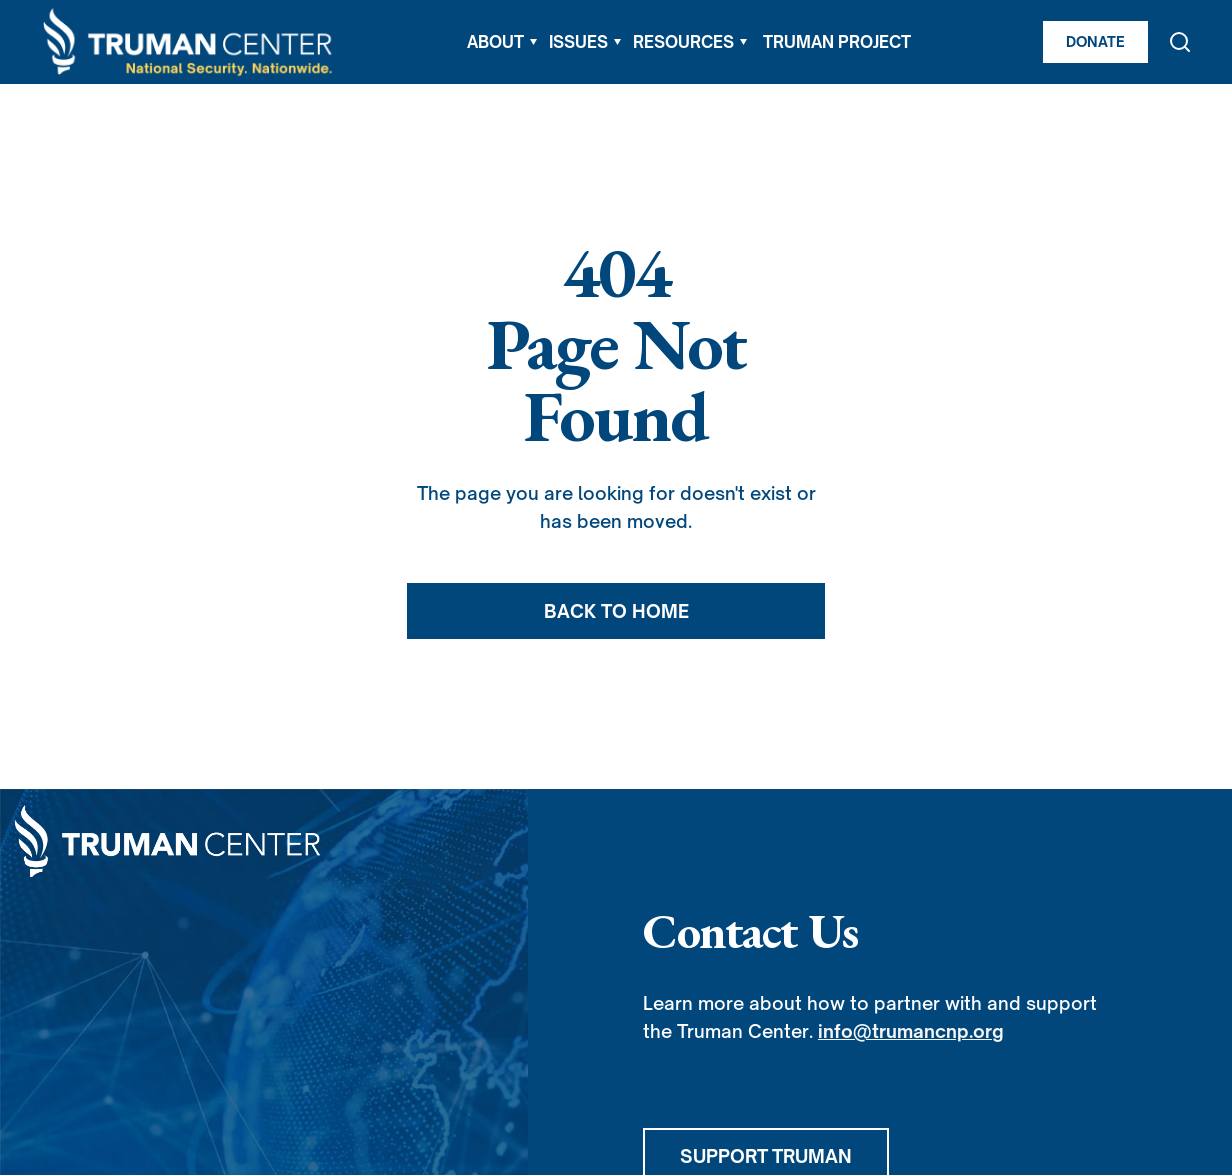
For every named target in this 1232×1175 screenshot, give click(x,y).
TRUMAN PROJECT (837, 42)
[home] (189, 42)
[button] (502, 42)
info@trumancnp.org (911, 1031)
